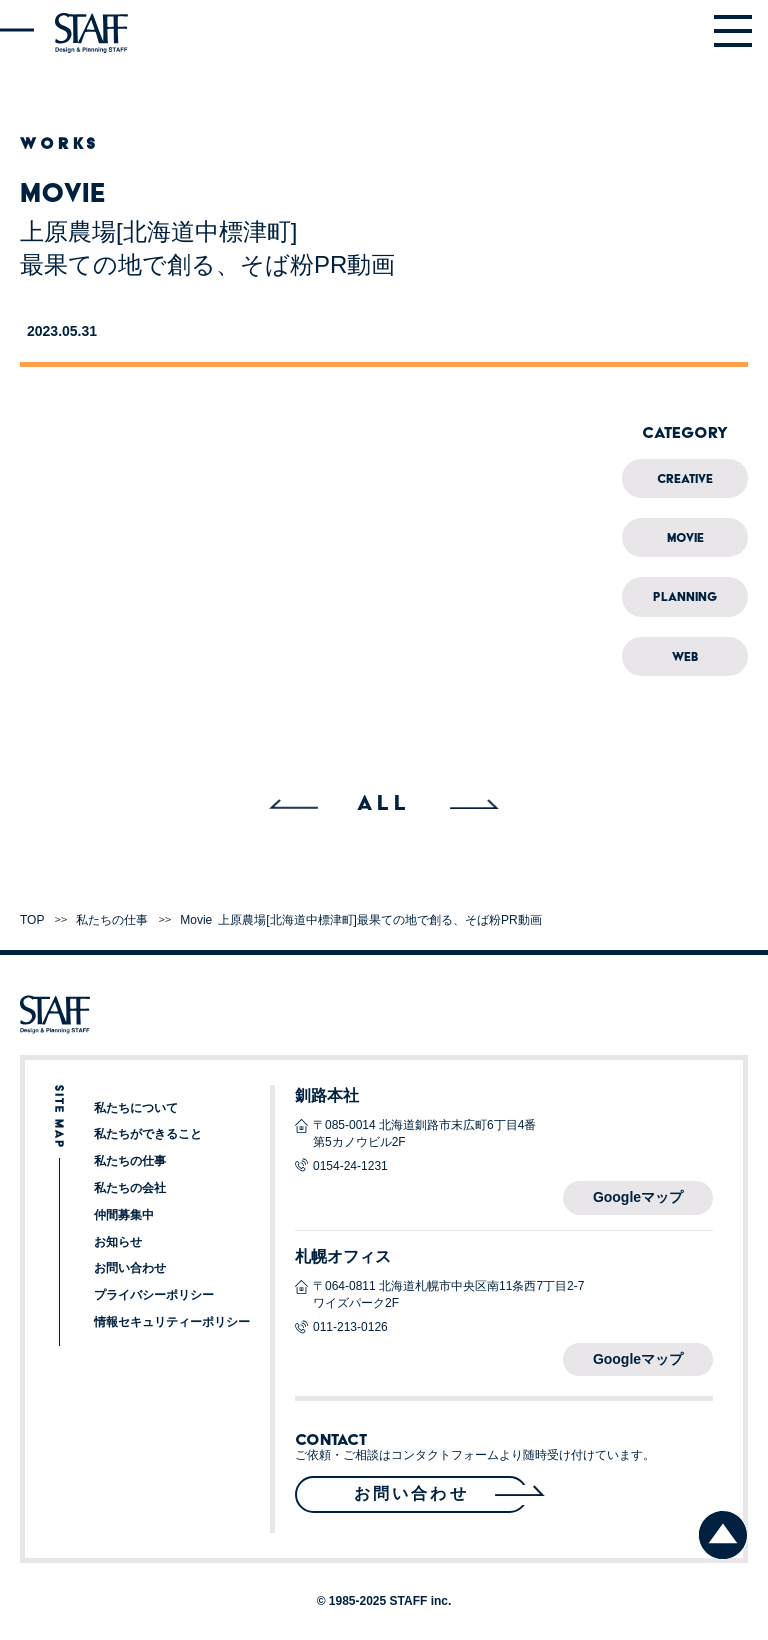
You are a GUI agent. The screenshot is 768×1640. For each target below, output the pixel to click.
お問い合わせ (130, 1268)
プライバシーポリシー (154, 1295)
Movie (685, 537)
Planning (685, 596)
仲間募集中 (124, 1215)
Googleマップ (638, 1197)
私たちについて (136, 1108)
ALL (383, 802)
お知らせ (118, 1242)
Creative (685, 478)
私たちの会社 (130, 1188)
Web (685, 656)
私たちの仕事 (130, 1161)
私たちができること (148, 1134)
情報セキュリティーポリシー (172, 1322)
